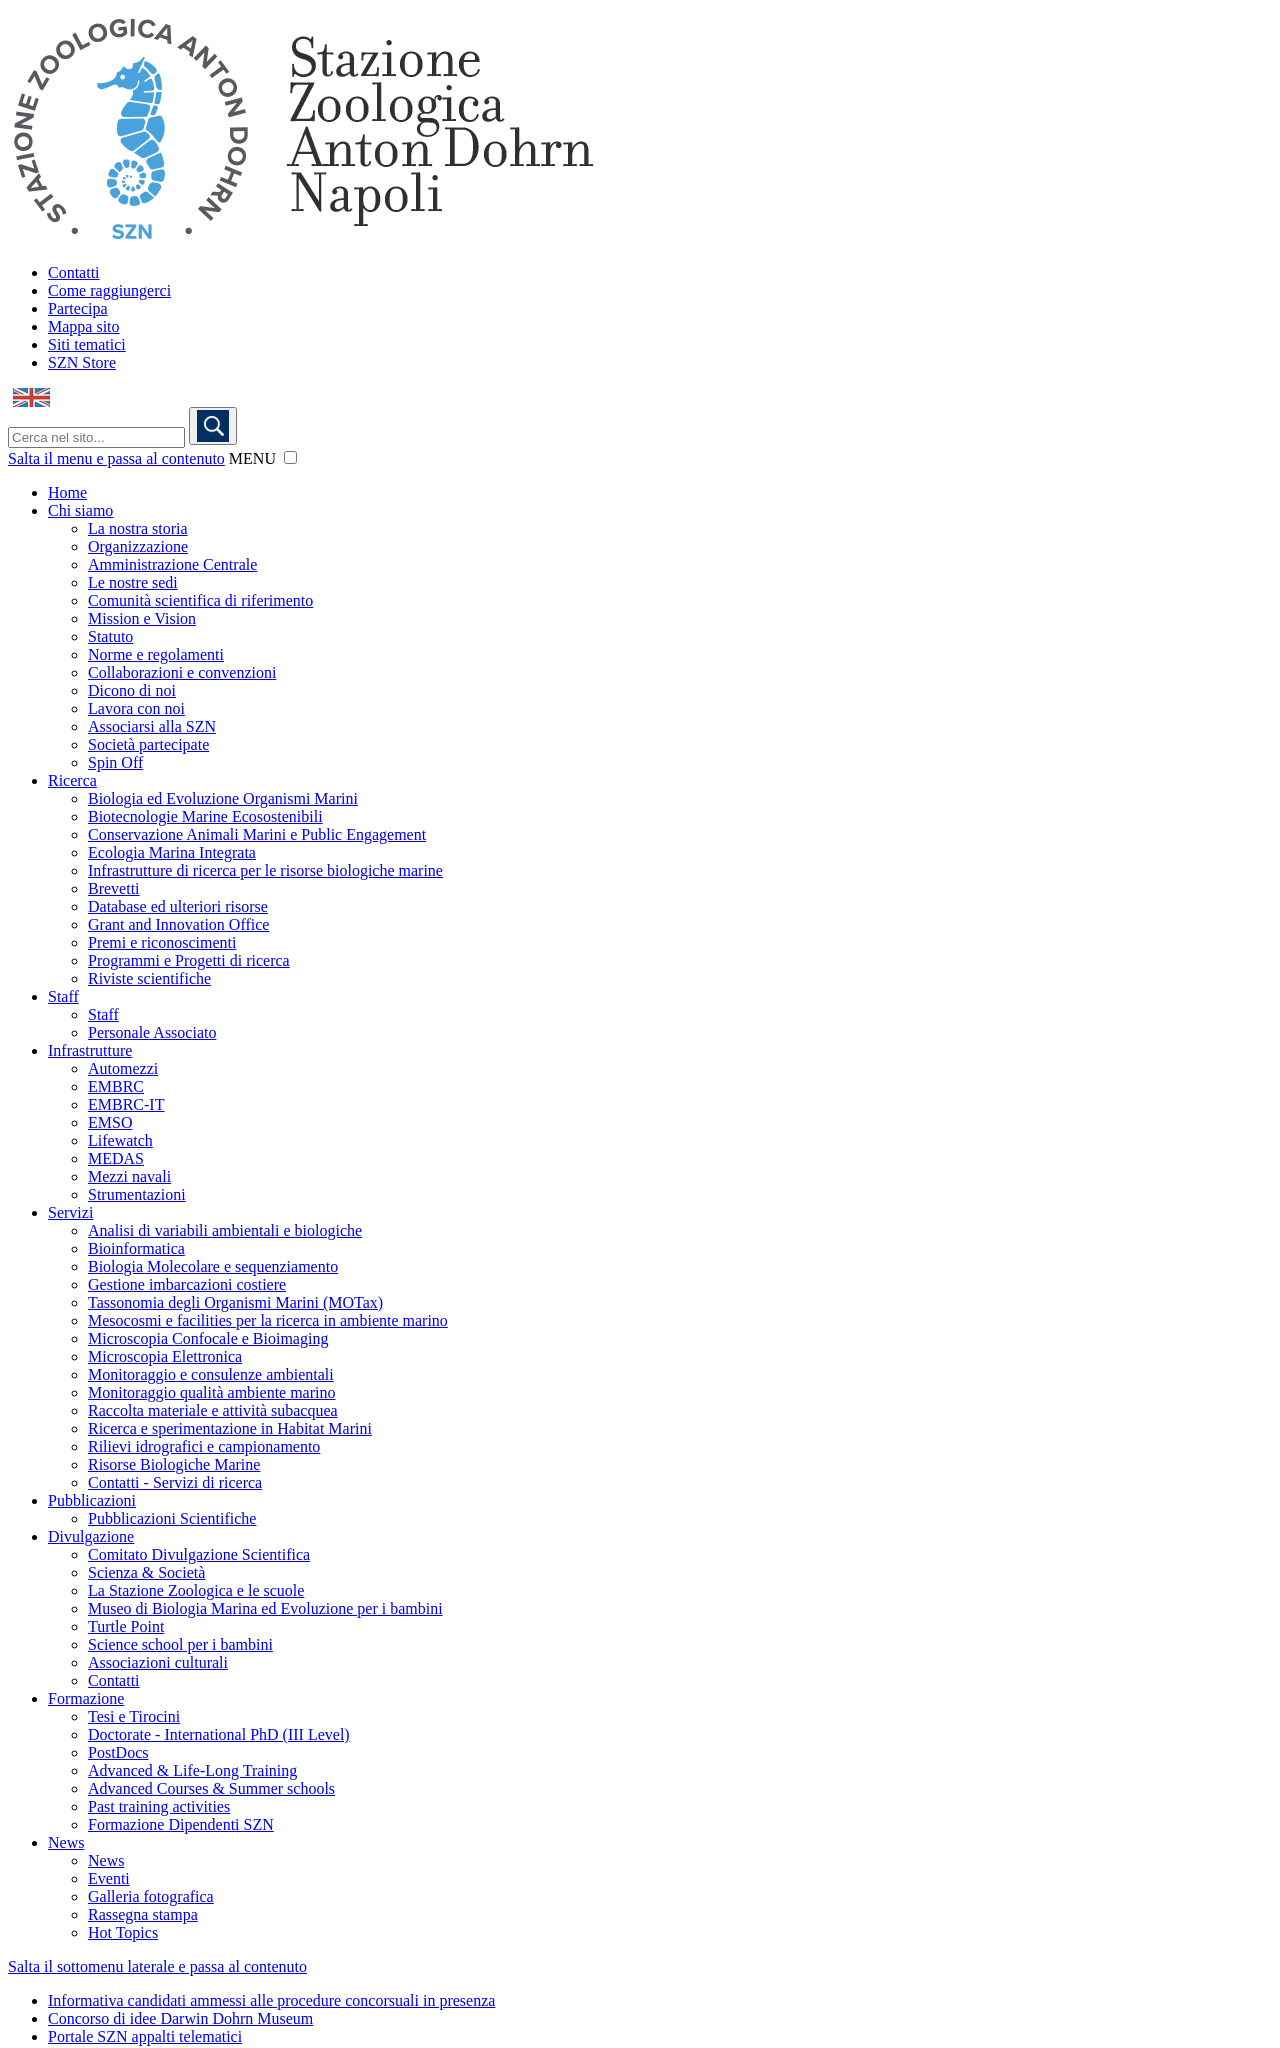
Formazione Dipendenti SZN (181, 1824)
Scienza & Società (146, 1572)
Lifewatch (120, 1140)
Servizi (70, 1212)
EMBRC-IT (126, 1104)
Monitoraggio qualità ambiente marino (212, 1392)
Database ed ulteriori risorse (178, 906)
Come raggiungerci (109, 290)
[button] (290, 457)
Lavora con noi (136, 708)
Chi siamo (80, 510)
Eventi (109, 1878)
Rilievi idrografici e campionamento (204, 1446)
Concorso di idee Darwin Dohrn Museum (180, 2018)
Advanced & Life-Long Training (192, 1770)
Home (67, 492)
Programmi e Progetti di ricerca (189, 960)
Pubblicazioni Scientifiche (172, 1518)
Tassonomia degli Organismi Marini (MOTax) (235, 1302)
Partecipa (78, 308)
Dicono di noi (132, 690)
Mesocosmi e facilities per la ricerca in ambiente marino (268, 1320)
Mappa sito (84, 326)
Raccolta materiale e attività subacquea (213, 1410)
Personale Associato (152, 1032)
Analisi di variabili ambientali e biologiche (225, 1230)
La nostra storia (138, 528)
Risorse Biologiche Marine (174, 1464)
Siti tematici (87, 344)
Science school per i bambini (180, 1644)
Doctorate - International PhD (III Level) (219, 1734)
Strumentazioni (137, 1194)
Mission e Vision (142, 618)
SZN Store (82, 362)
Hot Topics (123, 1932)
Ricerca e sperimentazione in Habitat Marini (230, 1428)
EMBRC (116, 1086)
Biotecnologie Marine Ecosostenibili (205, 816)
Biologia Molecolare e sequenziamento (213, 1266)
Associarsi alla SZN (152, 726)
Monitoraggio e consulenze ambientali (211, 1374)
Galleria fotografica (151, 1896)
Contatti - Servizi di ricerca (175, 1482)
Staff (63, 996)
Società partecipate (148, 744)
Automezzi (123, 1068)
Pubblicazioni (92, 1500)
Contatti (74, 272)
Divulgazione (91, 1536)
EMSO (110, 1122)
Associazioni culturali (158, 1662)
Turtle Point (126, 1626)
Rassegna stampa (143, 1914)
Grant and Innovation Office (178, 924)
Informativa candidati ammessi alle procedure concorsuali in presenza (271, 2000)
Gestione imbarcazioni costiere (187, 1284)
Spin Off (115, 762)
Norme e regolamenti (156, 654)
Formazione (86, 1698)
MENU (252, 458)
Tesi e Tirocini (134, 1716)
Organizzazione (138, 546)
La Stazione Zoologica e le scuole (196, 1590)
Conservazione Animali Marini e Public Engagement (257, 834)
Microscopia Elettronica (165, 1356)
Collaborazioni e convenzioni (182, 672)
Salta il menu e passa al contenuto (116, 458)
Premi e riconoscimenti (162, 942)
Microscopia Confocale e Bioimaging (208, 1338)
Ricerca (72, 780)
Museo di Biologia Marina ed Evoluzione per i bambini (265, 1608)
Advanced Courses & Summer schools (211, 1788)
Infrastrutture (90, 1050)
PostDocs (118, 1752)
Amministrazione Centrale (172, 564)
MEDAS (116, 1158)
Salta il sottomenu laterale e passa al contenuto (157, 1966)
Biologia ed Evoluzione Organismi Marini (223, 798)
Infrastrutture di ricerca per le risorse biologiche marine (265, 870)
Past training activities (159, 1806)
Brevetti (114, 888)
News (66, 1842)
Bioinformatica (136, 1248)
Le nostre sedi (133, 582)
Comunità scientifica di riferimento (200, 600)
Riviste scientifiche (149, 978)
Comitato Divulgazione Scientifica (199, 1554)
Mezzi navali (129, 1176)
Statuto (110, 636)
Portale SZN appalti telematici (145, 2036)
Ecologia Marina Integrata (172, 852)
